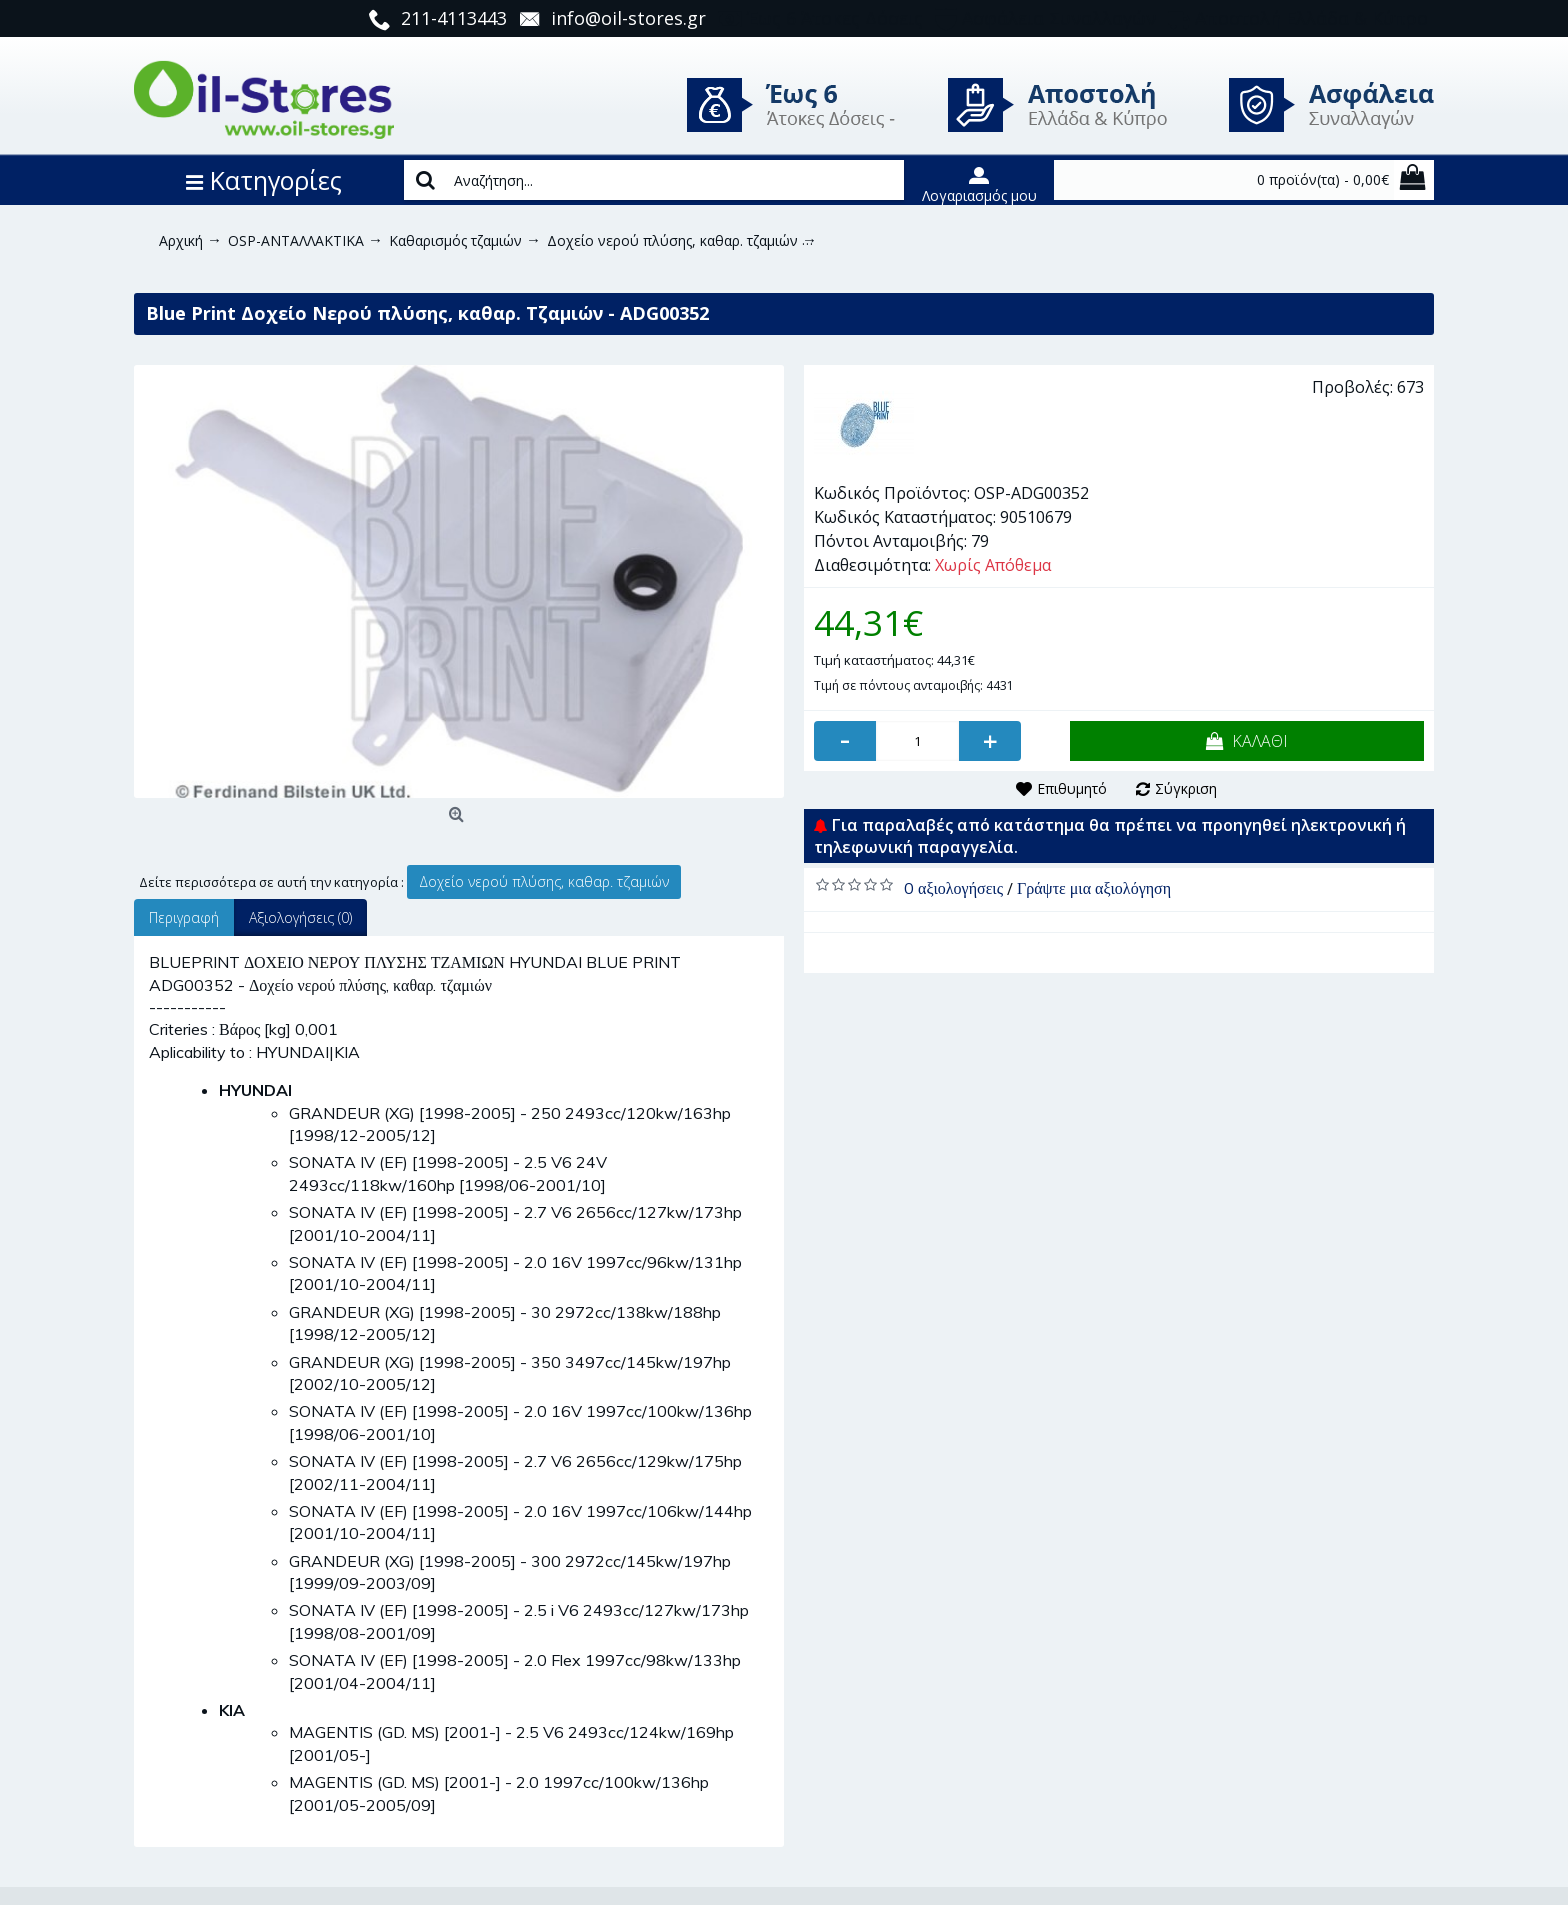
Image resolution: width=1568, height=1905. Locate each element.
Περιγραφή (184, 917)
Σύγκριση (1186, 788)
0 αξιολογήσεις (953, 888)
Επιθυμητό (1072, 788)
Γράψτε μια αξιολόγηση (1094, 888)
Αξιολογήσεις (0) (300, 917)
